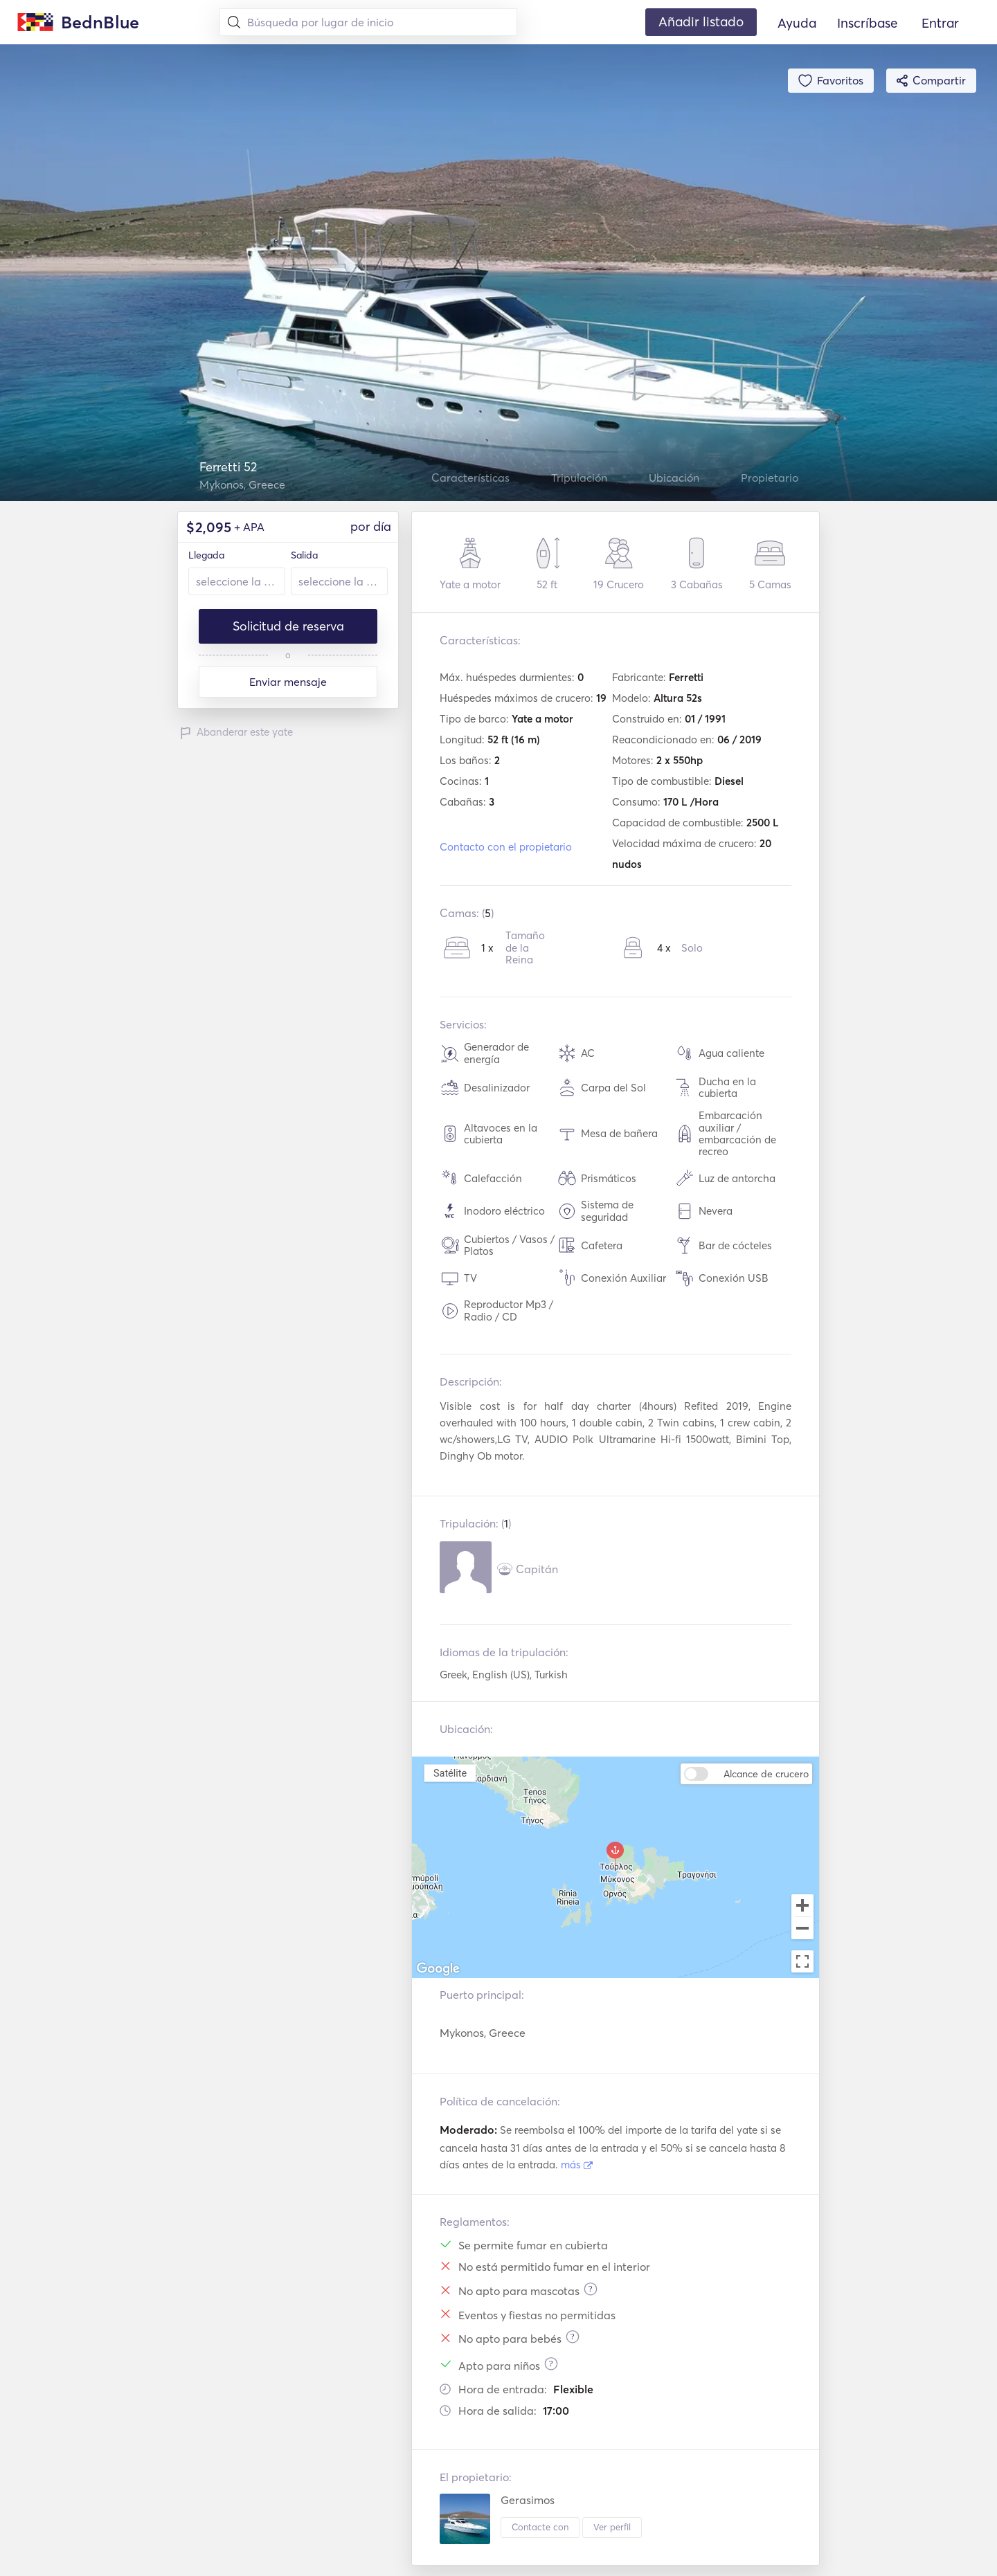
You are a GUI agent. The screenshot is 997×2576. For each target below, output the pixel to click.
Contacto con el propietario (506, 846)
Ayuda (797, 23)
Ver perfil (612, 2526)
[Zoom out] (802, 1930)
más (577, 2164)
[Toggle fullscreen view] (802, 1961)
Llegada (206, 555)
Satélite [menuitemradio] (450, 1773)
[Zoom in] (802, 1905)
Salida (304, 555)
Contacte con (540, 2526)
